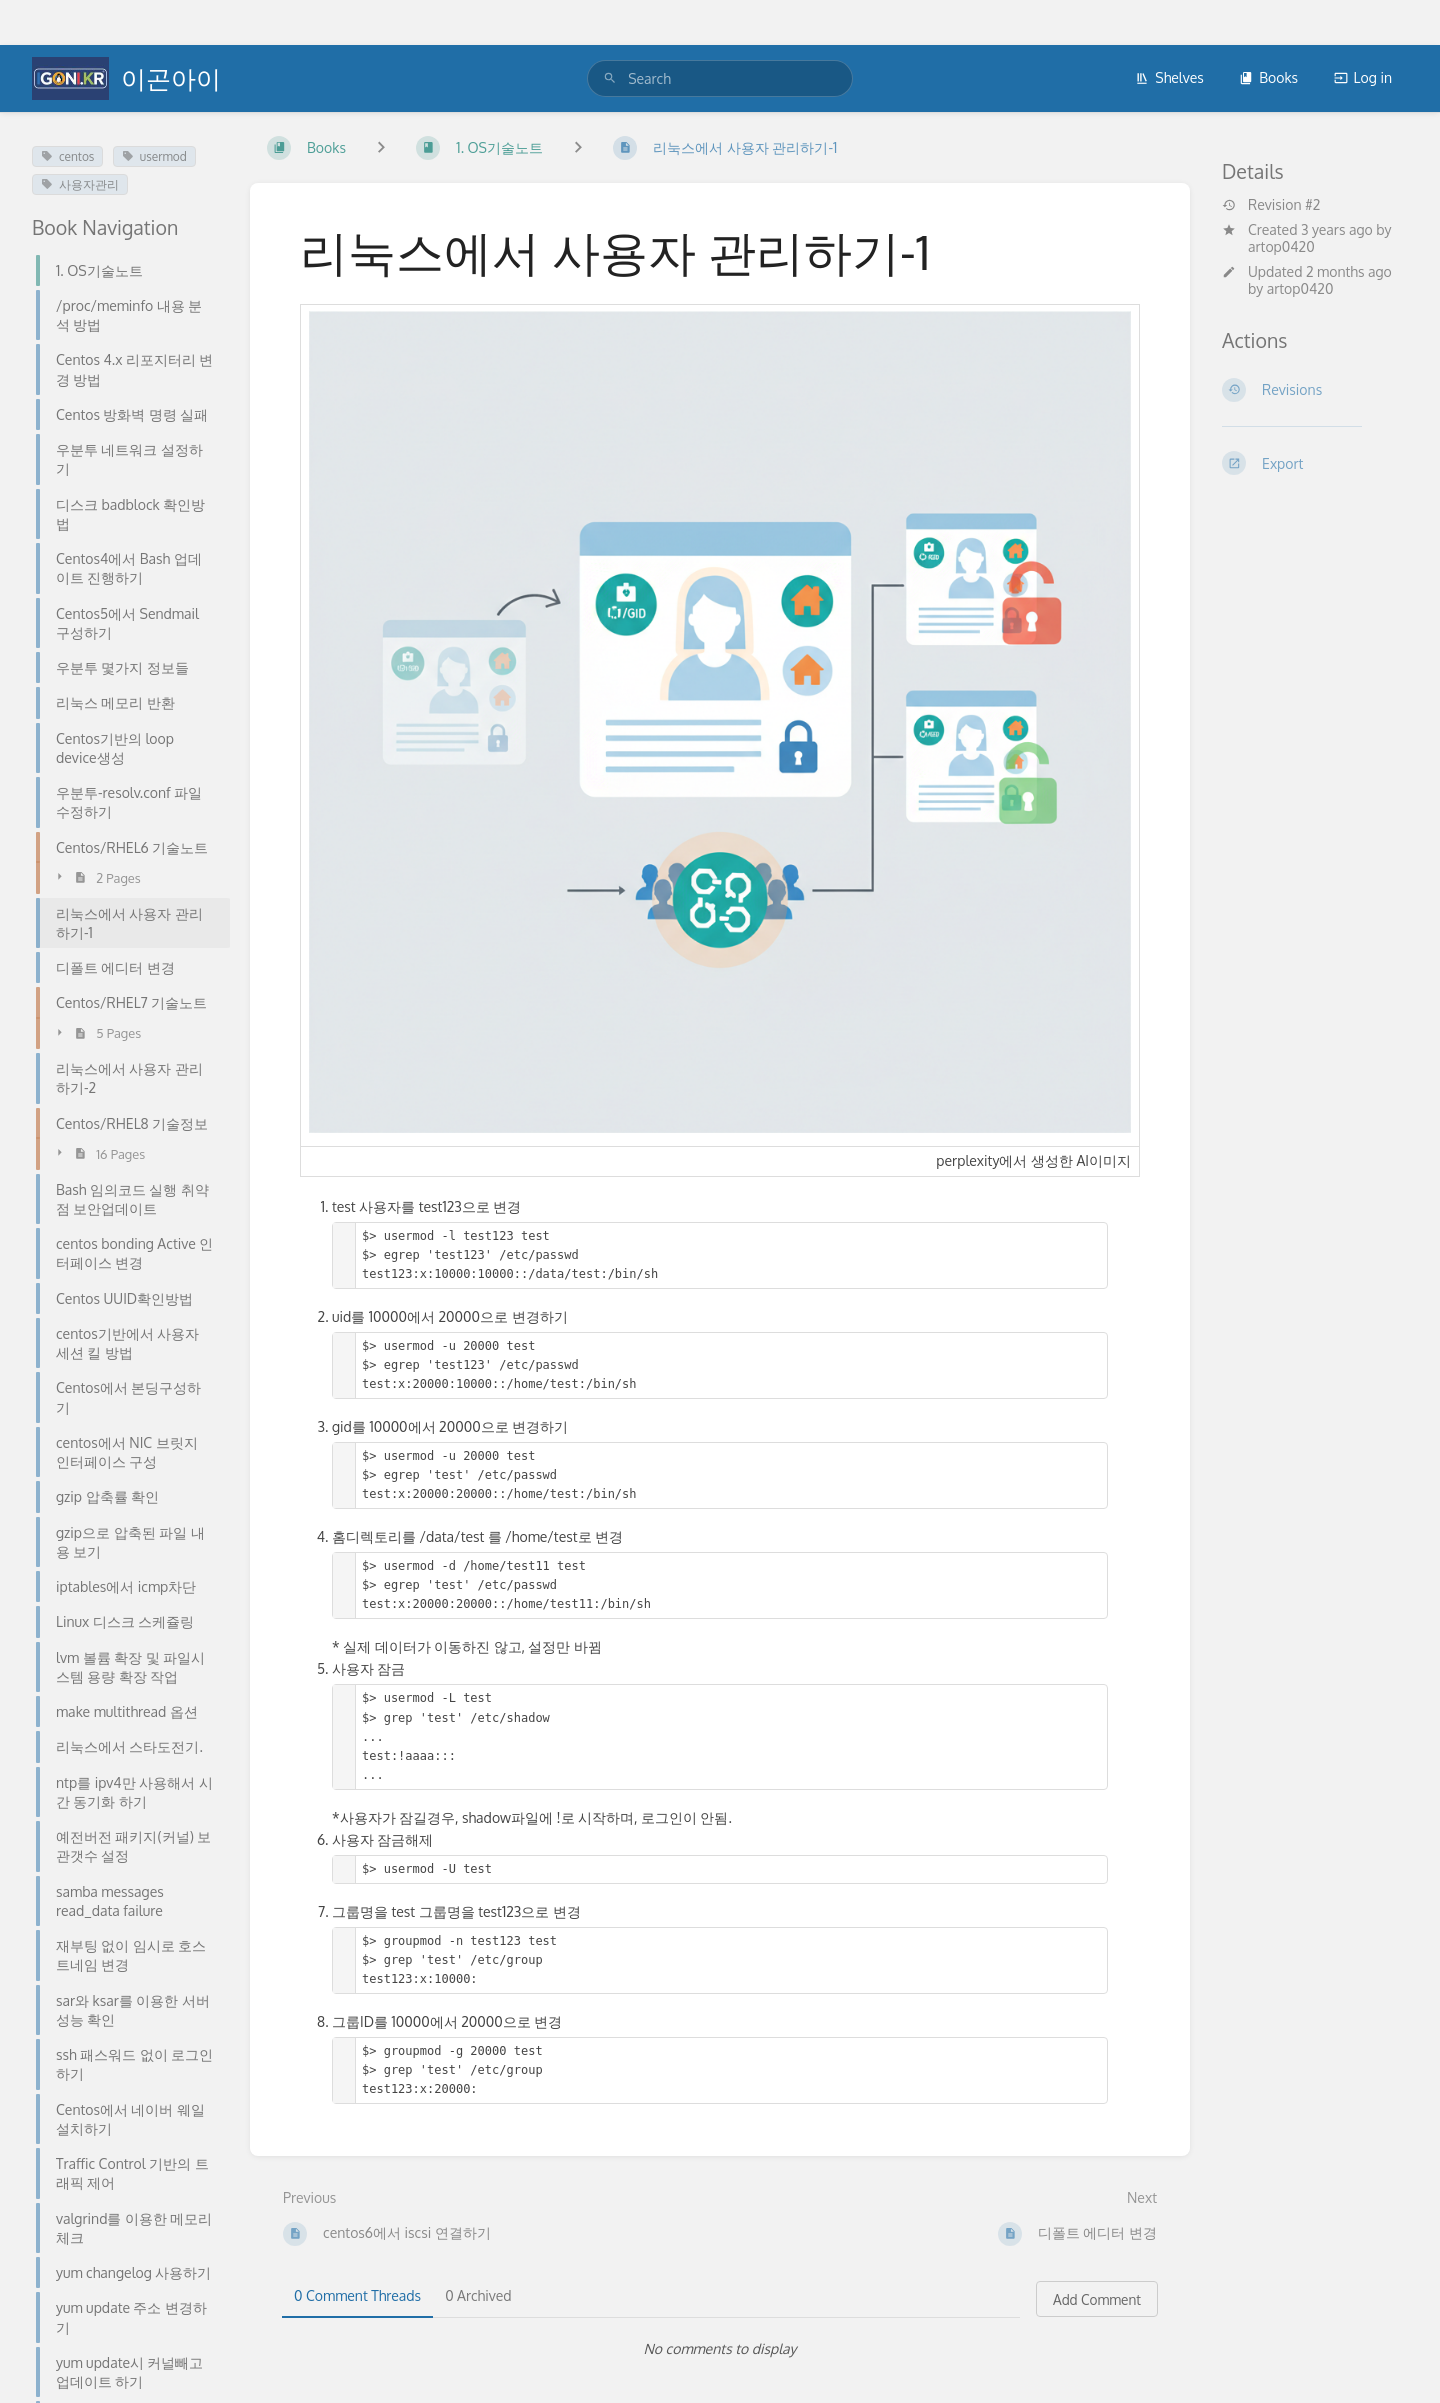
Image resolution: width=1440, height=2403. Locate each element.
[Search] (610, 78)
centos (67, 156)
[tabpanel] (720, 2349)
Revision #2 (1271, 205)
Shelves (1169, 77)
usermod (154, 156)
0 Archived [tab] (478, 2295)
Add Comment (1097, 2299)
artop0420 (1281, 246)
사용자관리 (80, 184)
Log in (1363, 77)
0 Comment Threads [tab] (357, 2295)
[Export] (1315, 463)
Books (1268, 77)
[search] (720, 78)
